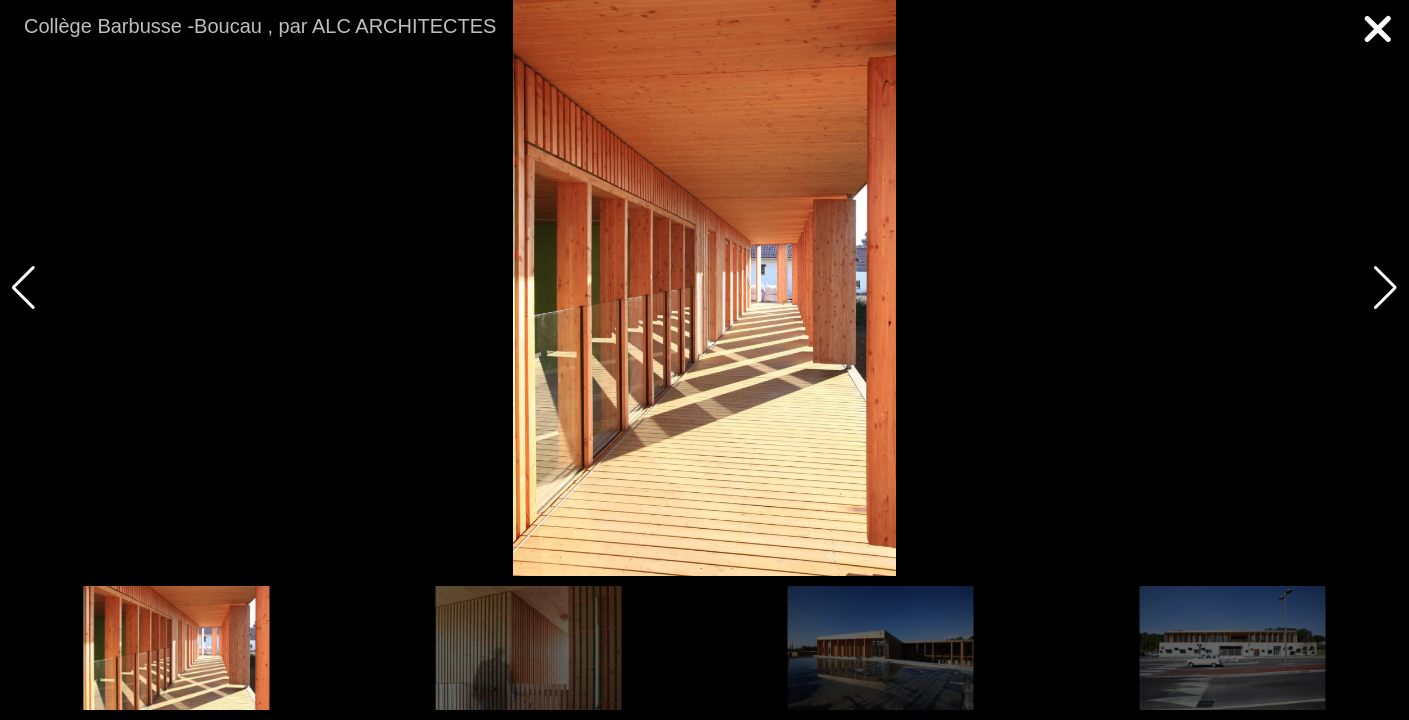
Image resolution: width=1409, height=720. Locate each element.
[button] (1385, 288)
